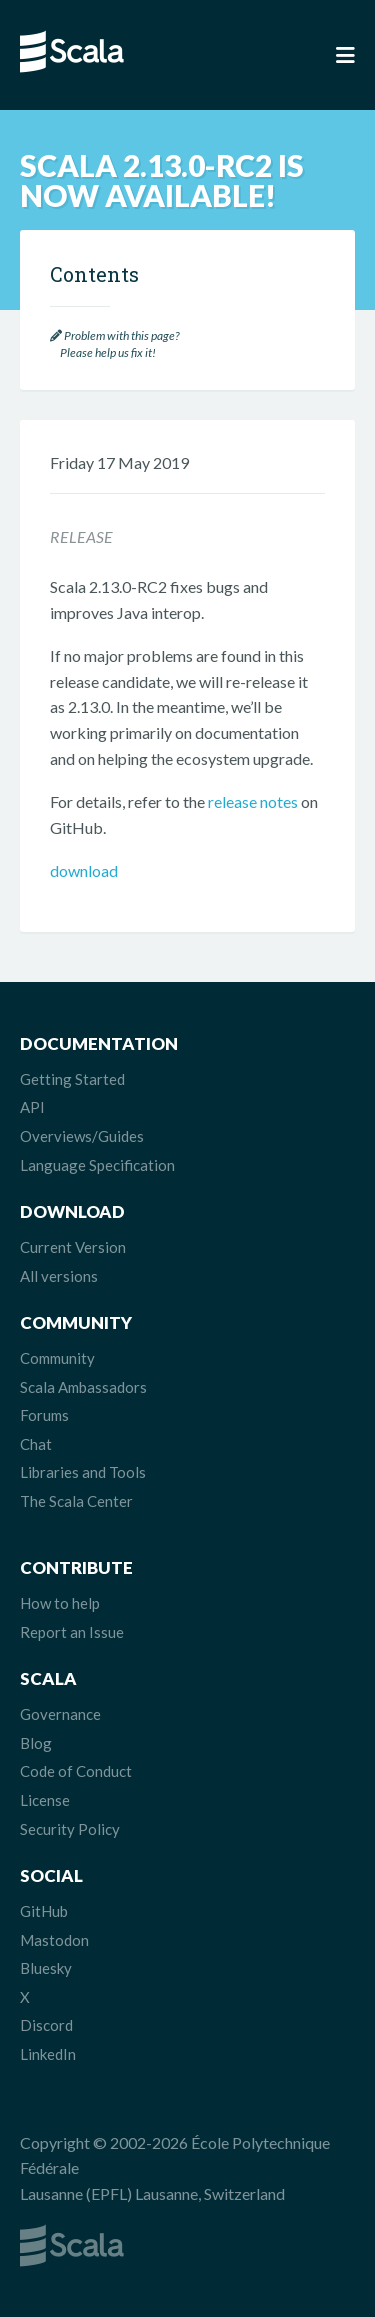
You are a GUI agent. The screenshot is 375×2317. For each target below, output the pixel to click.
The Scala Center (76, 1501)
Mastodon (54, 1940)
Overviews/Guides (82, 1136)
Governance (60, 1714)
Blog (36, 1743)
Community (57, 1358)
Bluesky (46, 1968)
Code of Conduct (76, 1771)
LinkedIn (48, 2054)
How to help (60, 1603)
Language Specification (97, 1165)
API (32, 1107)
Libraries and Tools (83, 1472)
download (84, 870)
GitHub (44, 1911)
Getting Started (72, 1079)
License (45, 1800)
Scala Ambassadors (83, 1387)
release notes (253, 801)
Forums (44, 1415)
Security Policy (70, 1829)
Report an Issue (72, 1632)
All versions (59, 1276)
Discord (46, 2025)
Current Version (73, 1247)
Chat (36, 1444)
